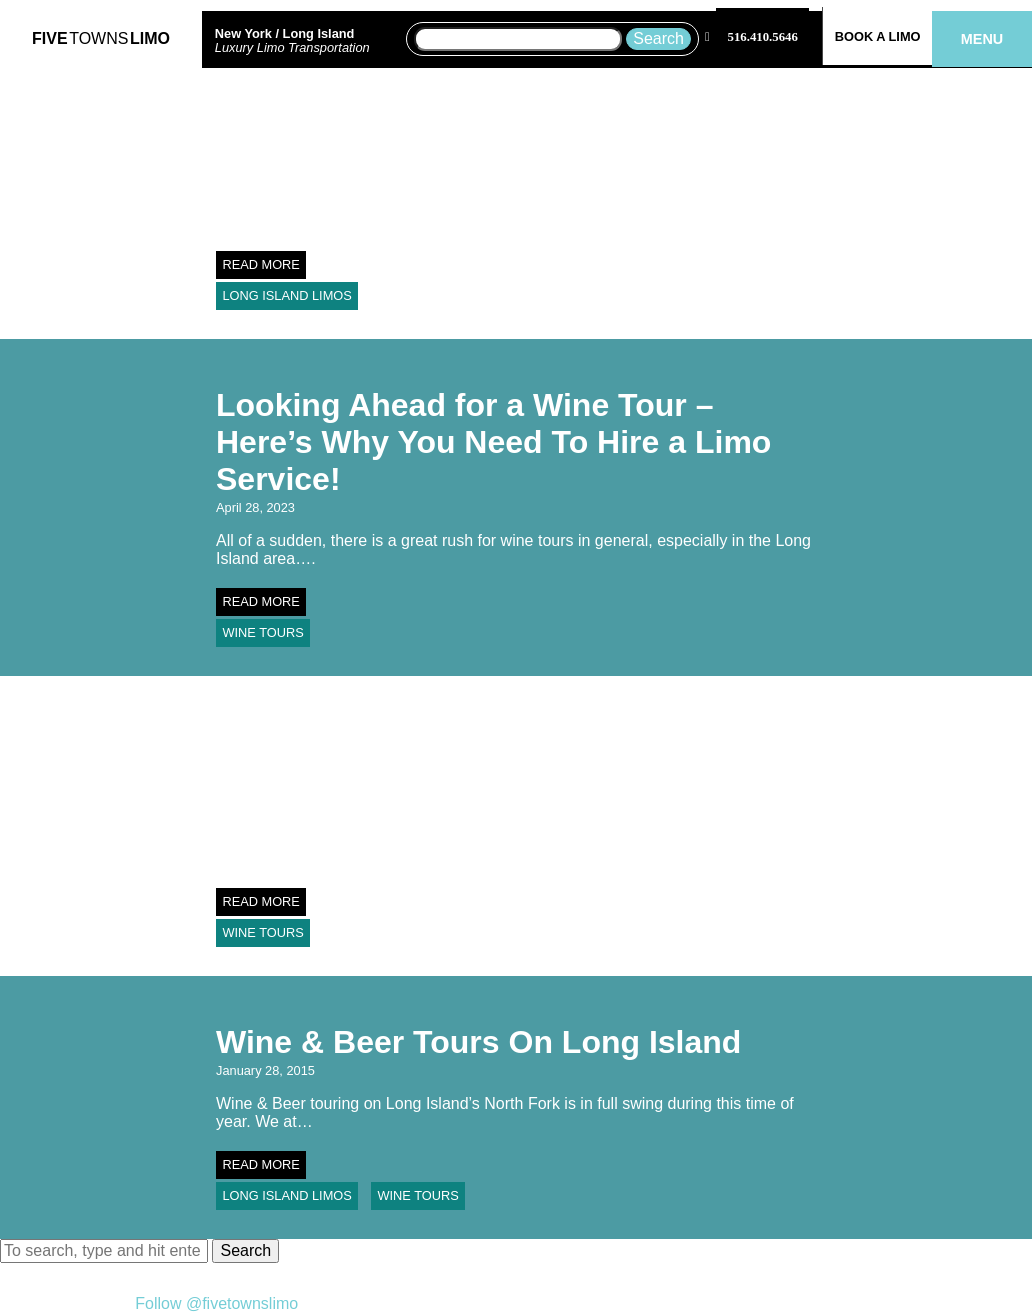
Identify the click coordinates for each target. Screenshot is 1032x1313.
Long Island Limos (286, 295)
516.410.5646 (763, 37)
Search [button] (245, 1250)
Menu (982, 39)
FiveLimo (101, 38)
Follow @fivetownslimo (216, 1303)
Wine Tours (262, 632)
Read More (261, 264)
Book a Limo (878, 36)
